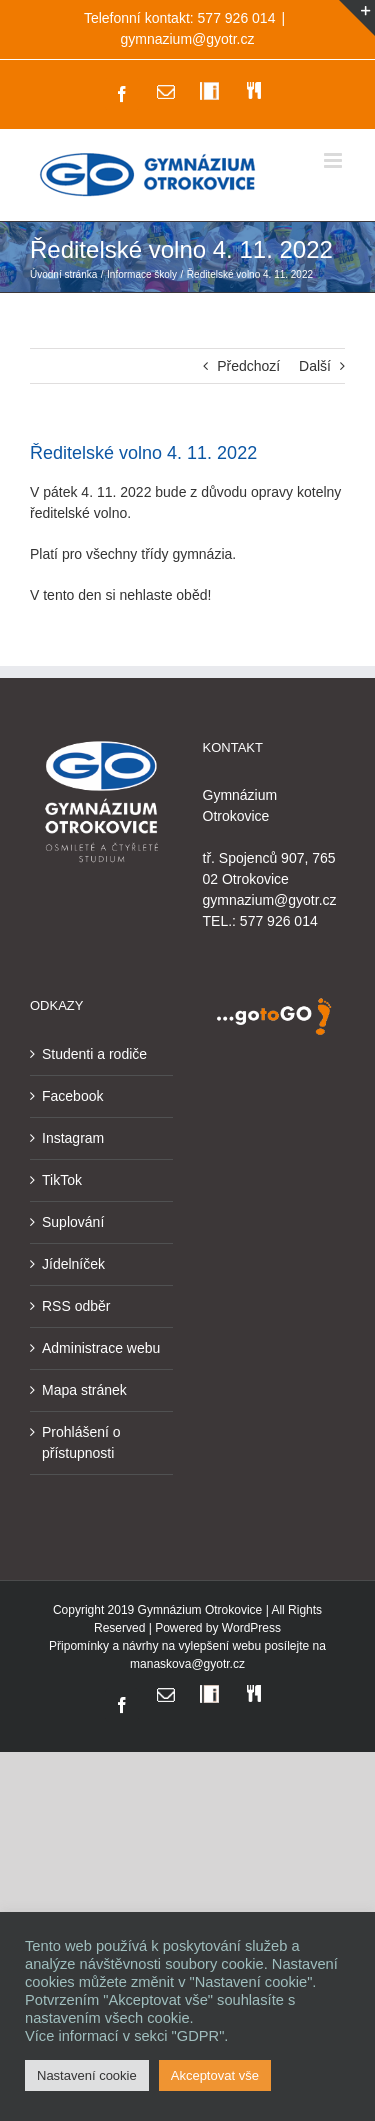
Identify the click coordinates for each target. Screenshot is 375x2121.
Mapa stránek (84, 1390)
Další (315, 366)
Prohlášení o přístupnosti (81, 1442)
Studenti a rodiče (94, 1054)
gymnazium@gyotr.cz (187, 39)
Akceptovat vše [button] (215, 2075)
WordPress (251, 1628)
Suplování (73, 1222)
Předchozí (248, 366)
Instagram (73, 1138)
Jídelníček (73, 1264)
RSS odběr (76, 1306)
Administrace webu (101, 1348)
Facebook (72, 1096)
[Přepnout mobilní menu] (334, 160)
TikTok (62, 1180)
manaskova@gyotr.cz (187, 1664)
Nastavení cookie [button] (87, 2075)
